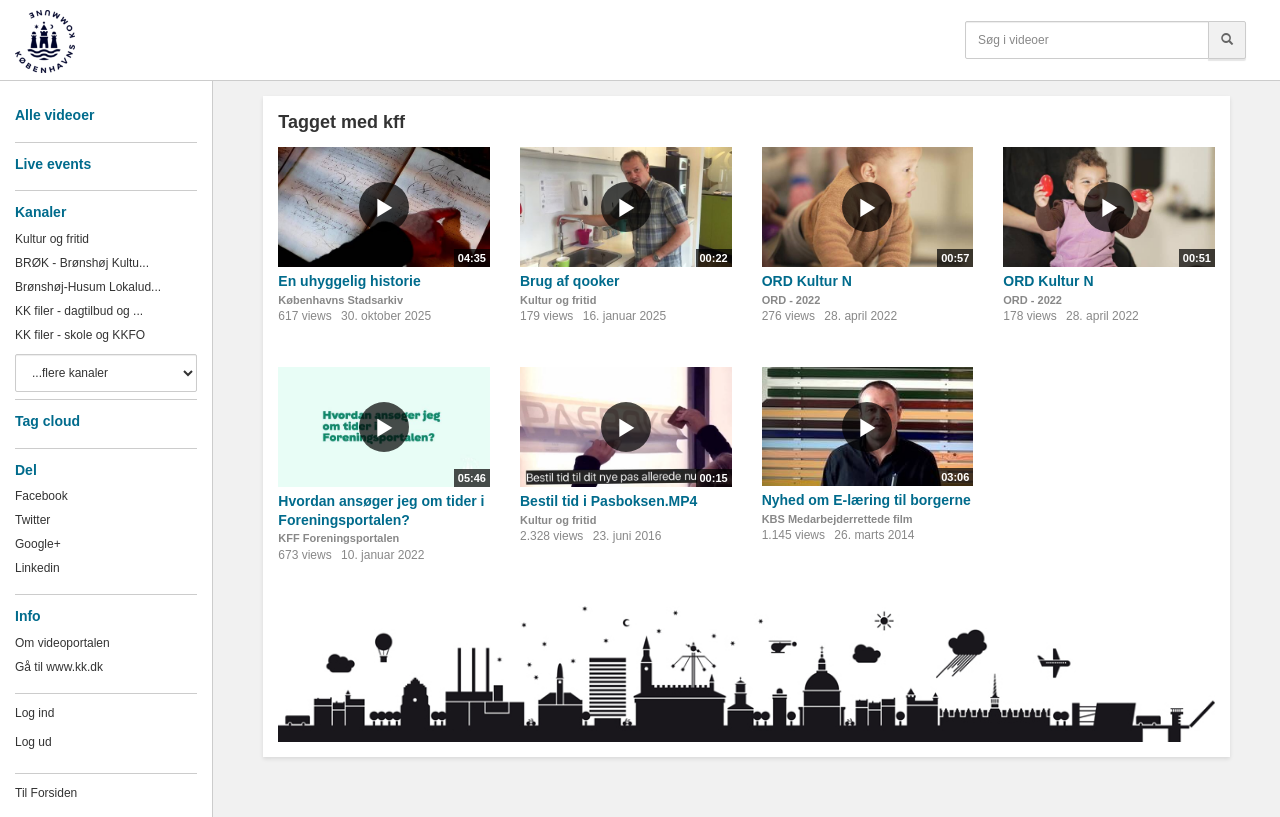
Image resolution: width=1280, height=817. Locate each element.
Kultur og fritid (52, 239)
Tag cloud (47, 421)
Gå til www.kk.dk (59, 667)
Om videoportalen (62, 643)
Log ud (33, 742)
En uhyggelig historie (349, 281)
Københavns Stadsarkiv (340, 300)
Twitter (32, 520)
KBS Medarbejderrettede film (837, 519)
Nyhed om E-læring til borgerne (866, 500)
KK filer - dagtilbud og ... (79, 311)
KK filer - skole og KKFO (80, 335)
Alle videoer (54, 115)
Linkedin (37, 568)
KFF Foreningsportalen (338, 538)
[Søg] (1227, 40)
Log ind (34, 713)
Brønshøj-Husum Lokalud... (88, 287)
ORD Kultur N (807, 281)
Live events (53, 164)
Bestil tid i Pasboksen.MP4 (608, 501)
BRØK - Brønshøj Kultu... (82, 263)
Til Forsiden (46, 793)
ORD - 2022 (791, 300)
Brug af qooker (570, 281)
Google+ (38, 544)
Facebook (41, 496)
